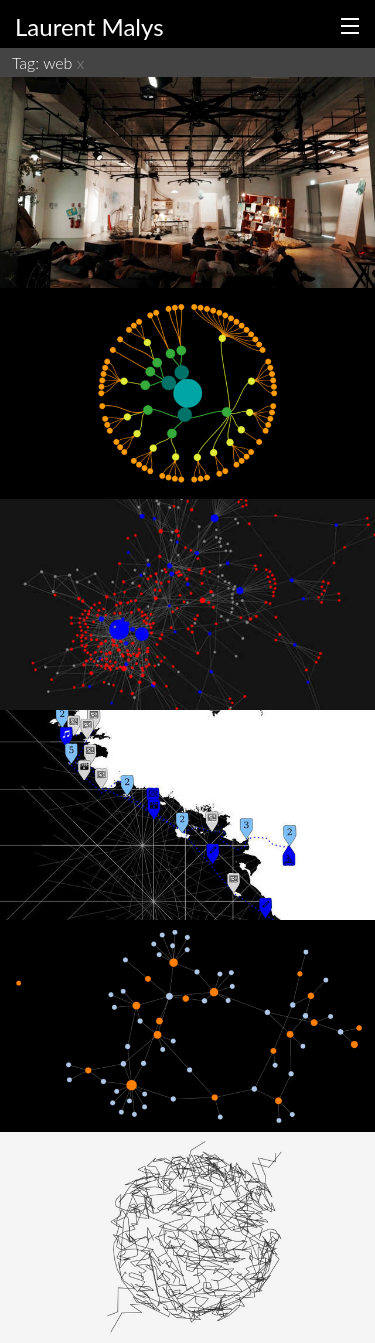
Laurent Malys (89, 26)
